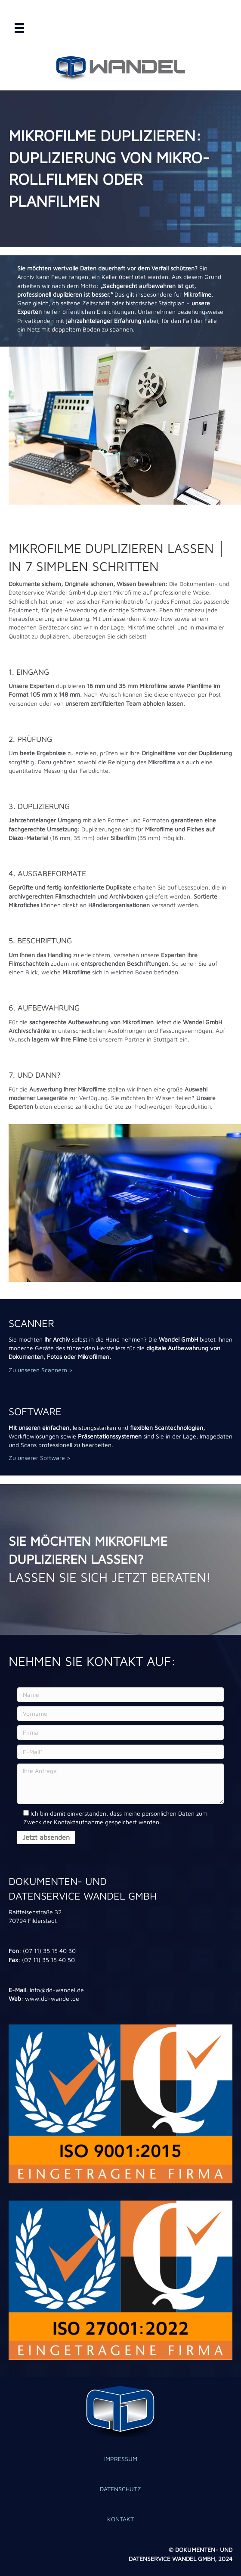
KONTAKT (120, 2519)
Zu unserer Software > (40, 1457)
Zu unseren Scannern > (41, 1369)
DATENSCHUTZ (120, 2488)
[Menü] (19, 28)
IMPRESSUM (120, 2458)
